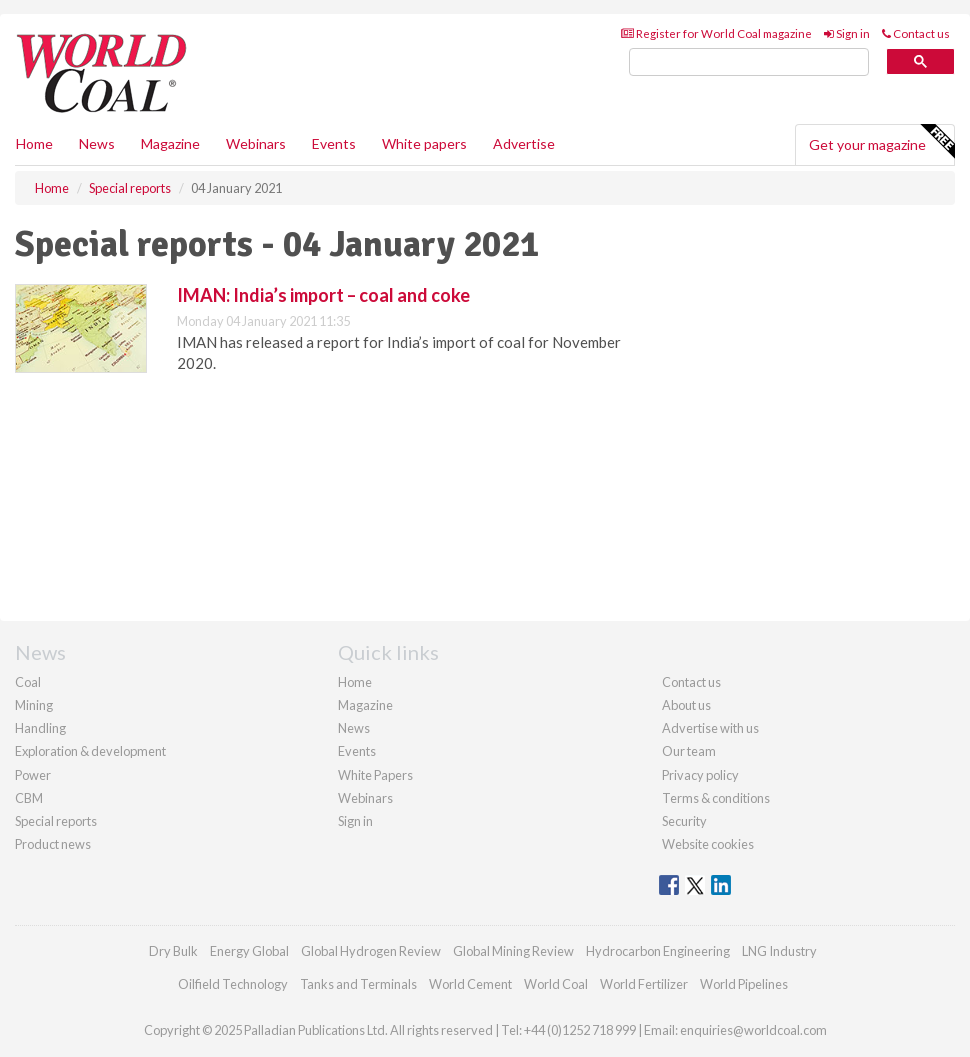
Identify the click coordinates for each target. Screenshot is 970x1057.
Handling (40, 728)
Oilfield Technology (233, 984)
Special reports (56, 821)
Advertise (524, 143)
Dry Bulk (173, 951)
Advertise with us (710, 728)
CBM (29, 798)
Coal (28, 682)
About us (686, 705)
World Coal (556, 984)
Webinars (256, 143)
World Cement (470, 984)
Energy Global (249, 951)
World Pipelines (744, 984)
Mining (34, 705)
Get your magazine (881, 142)
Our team (689, 751)
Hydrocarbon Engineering (658, 951)
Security (684, 821)
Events (334, 143)
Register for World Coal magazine (716, 33)
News (354, 728)
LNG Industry (779, 951)
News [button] (97, 143)
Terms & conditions (716, 798)
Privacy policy (700, 775)
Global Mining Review (513, 951)
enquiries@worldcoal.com (753, 1030)
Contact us (916, 33)
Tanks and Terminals (358, 984)
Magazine (170, 143)
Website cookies (708, 844)
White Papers (375, 775)
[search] (749, 62)
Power (33, 775)
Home (34, 143)
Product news (53, 844)
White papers (424, 143)
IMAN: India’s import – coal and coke (323, 295)
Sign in (847, 33)
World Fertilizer (644, 984)
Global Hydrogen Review (371, 951)
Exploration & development (90, 751)
